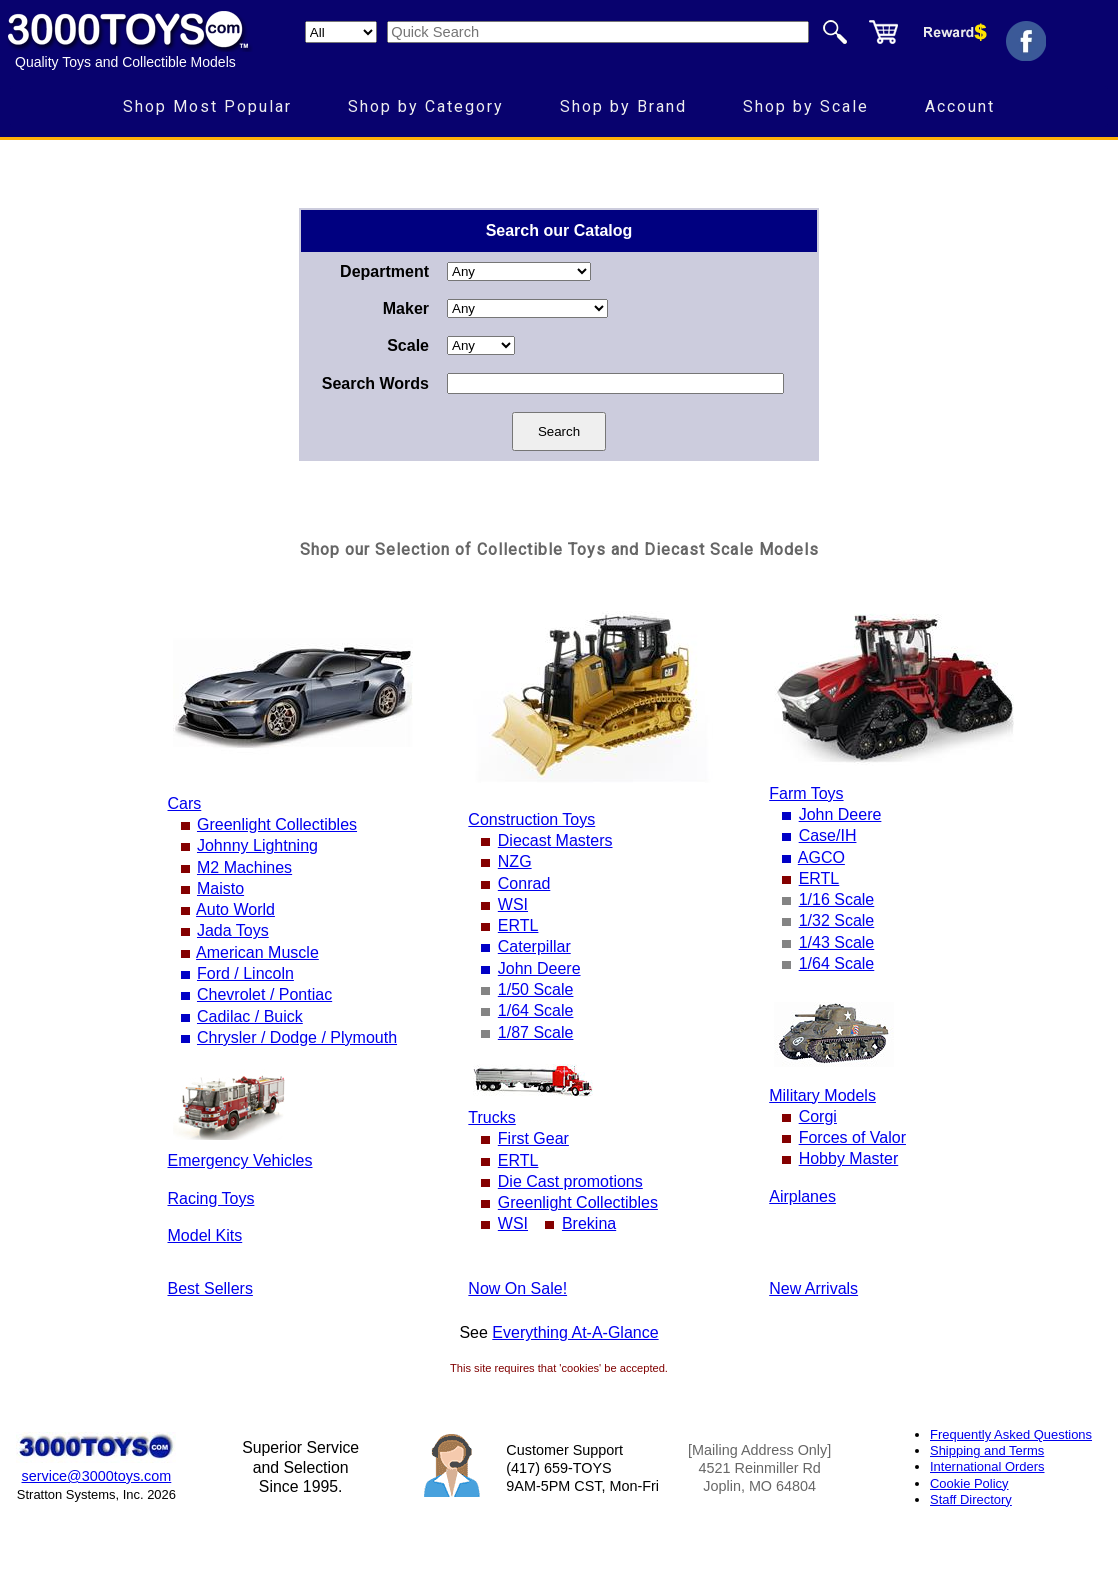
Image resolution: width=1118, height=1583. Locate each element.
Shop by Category (426, 106)
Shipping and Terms (987, 1450)
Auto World (235, 909)
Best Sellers (210, 1288)
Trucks (491, 1117)
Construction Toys (531, 819)
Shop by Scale (806, 106)
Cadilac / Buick (250, 1016)
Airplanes (802, 1196)
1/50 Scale (536, 989)
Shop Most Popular (207, 106)
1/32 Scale (837, 920)
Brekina (589, 1223)
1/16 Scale (837, 899)
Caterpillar (534, 946)
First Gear (533, 1138)
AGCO (821, 857)
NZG (515, 861)
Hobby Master (849, 1158)
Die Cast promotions (570, 1181)
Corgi (818, 1116)
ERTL (518, 925)
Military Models (822, 1095)
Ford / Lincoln (245, 973)
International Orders (987, 1466)
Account (960, 106)
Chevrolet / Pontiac (264, 994)
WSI (513, 904)
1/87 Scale (536, 1032)
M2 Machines (244, 867)
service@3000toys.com (97, 1476)
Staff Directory (971, 1499)
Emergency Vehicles (240, 1160)
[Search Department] (341, 32)
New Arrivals (813, 1288)
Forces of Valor (852, 1137)
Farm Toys (806, 793)
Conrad (524, 883)
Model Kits (205, 1235)
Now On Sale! (517, 1288)
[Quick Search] (598, 32)
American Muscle (257, 952)
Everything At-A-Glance (575, 1332)
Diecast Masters (555, 840)
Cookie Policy (969, 1483)
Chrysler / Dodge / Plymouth (297, 1037)
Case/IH (828, 835)
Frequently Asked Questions (1011, 1434)
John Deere (539, 968)
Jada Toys (233, 930)
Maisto (220, 888)
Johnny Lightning (257, 845)
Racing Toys (211, 1198)
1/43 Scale (837, 942)
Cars (185, 803)
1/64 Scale (536, 1010)
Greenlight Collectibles (277, 824)
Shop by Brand (623, 106)
